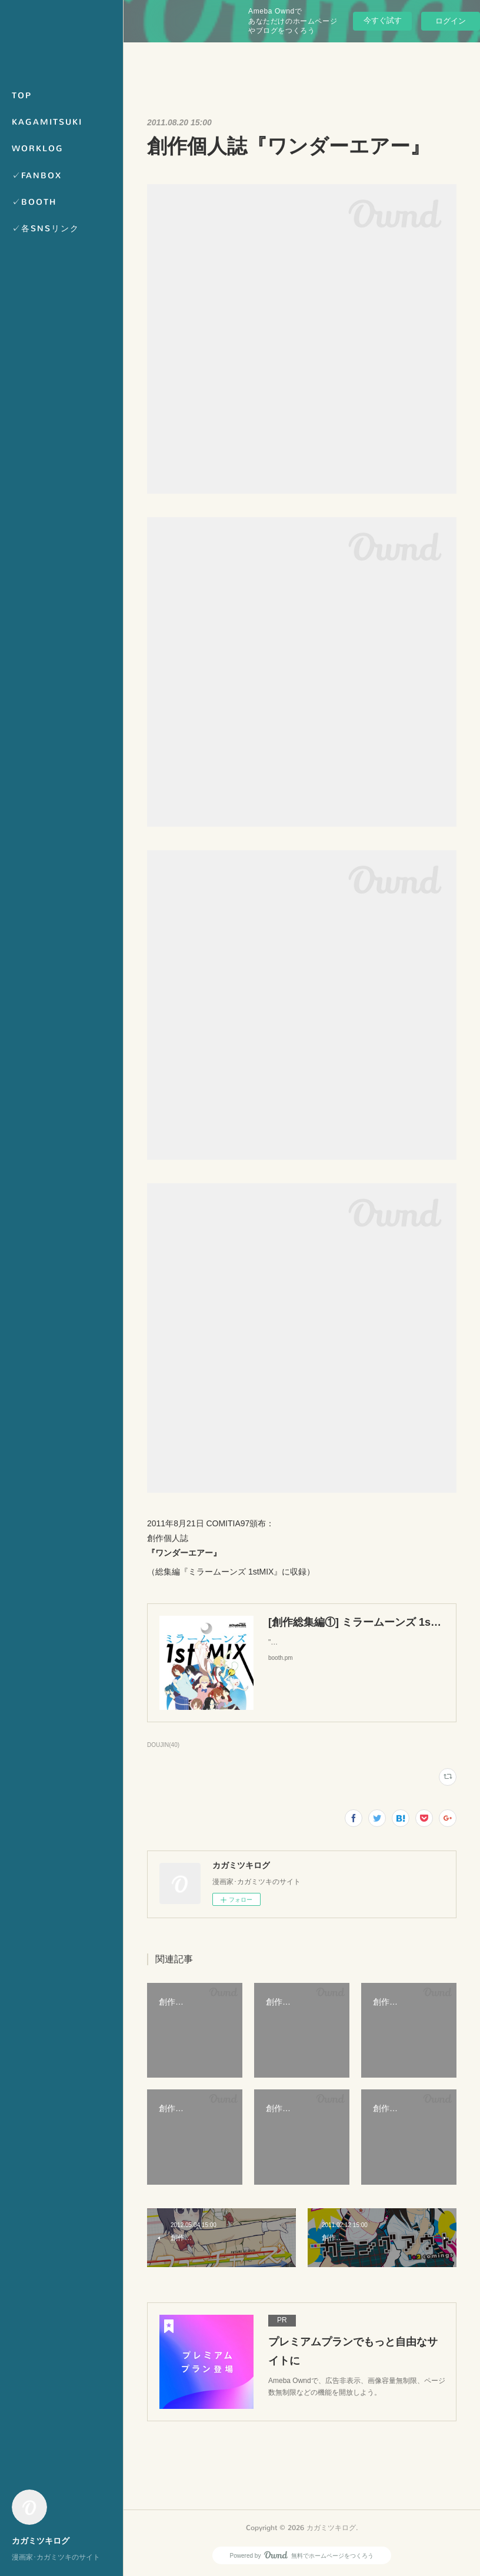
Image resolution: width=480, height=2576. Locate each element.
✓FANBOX (37, 175)
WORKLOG (38, 148)
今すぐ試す (383, 20)
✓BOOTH (34, 202)
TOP (22, 95)
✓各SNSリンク (45, 228)
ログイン (450, 20)
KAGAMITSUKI (47, 122)
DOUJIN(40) (163, 1745)
